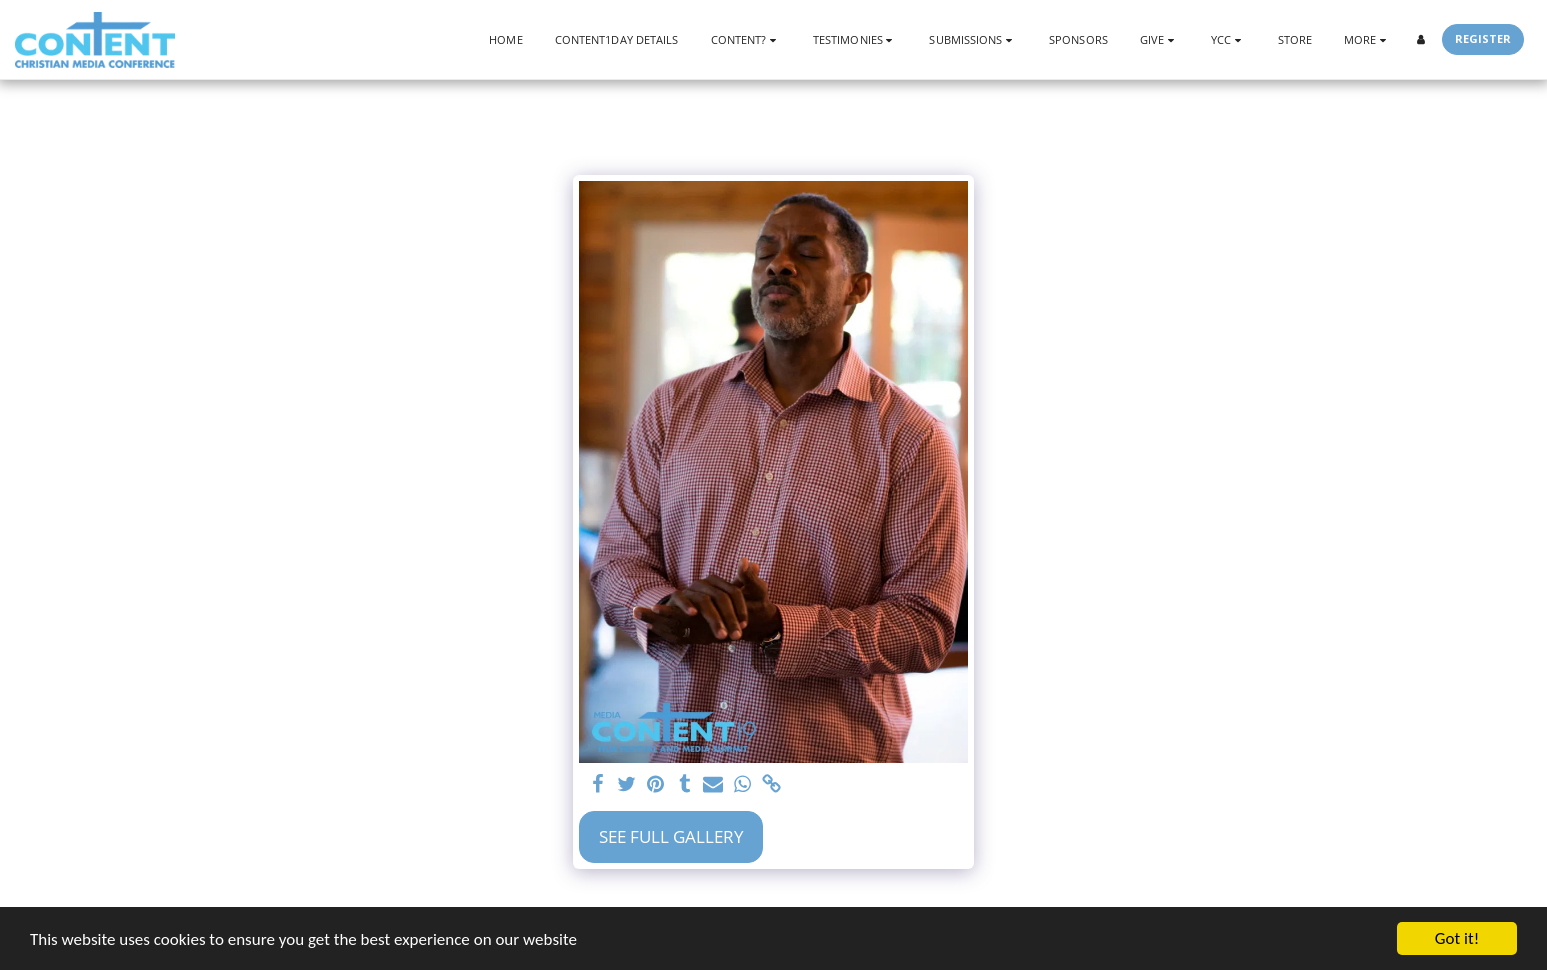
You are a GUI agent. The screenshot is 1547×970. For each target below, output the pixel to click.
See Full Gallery (671, 836)
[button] (746, 39)
